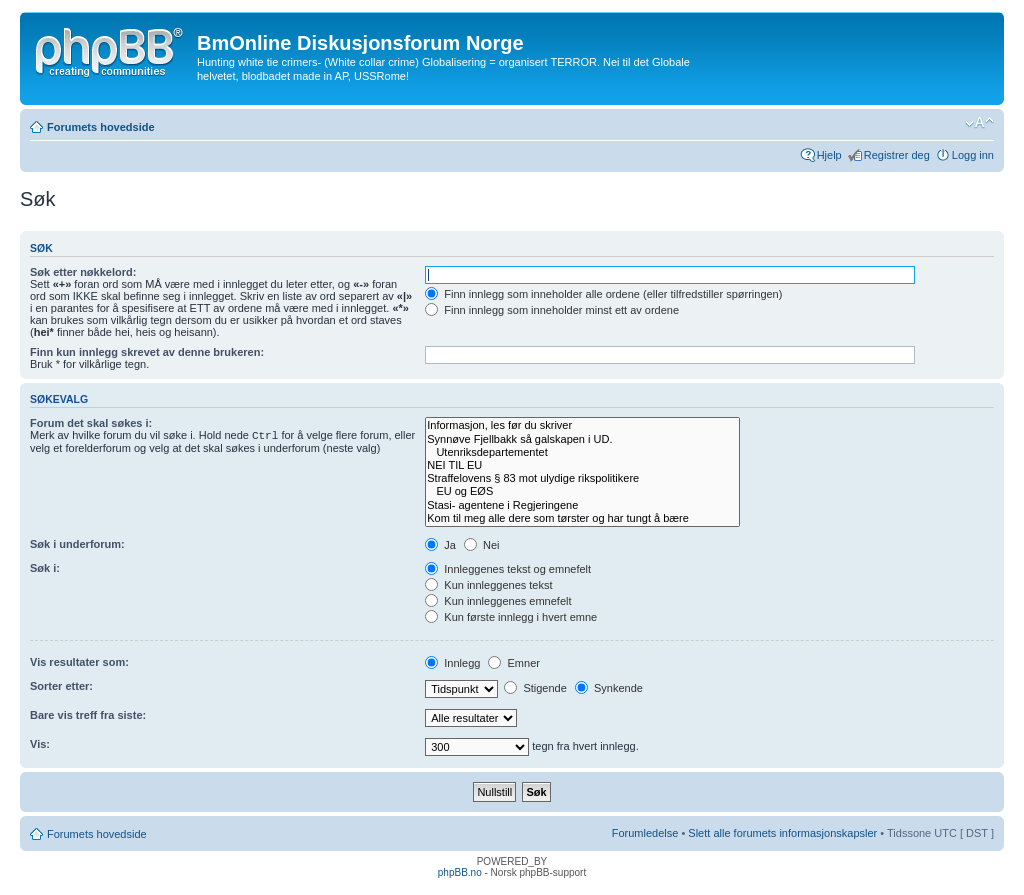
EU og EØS (582, 491)
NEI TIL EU (582, 465)
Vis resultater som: (79, 662)
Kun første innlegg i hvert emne (511, 617)
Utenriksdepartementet (582, 452)
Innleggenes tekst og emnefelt (508, 569)
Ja (440, 545)
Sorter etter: (61, 686)
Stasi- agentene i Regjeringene (582, 505)
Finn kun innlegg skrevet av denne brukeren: (147, 352)
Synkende (609, 688)
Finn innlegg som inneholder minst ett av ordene (552, 310)
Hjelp (829, 155)
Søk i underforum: (77, 544)
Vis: (40, 744)
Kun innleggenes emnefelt (498, 601)
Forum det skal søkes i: (91, 423)
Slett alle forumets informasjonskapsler (782, 833)
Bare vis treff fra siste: (88, 715)
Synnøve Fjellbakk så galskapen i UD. (582, 439)
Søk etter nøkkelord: (83, 272)
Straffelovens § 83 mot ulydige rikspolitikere (582, 478)
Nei (482, 545)
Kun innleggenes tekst (488, 585)
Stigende (535, 688)
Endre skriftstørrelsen (979, 123)
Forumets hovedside (101, 127)
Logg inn (973, 155)
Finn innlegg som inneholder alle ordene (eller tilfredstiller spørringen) (603, 294)
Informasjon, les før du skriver (582, 425)
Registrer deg (897, 155)
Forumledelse (645, 833)
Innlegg (452, 663)
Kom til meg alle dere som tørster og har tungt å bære (582, 518)
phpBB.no (460, 872)
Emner (513, 663)
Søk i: (45, 568)
